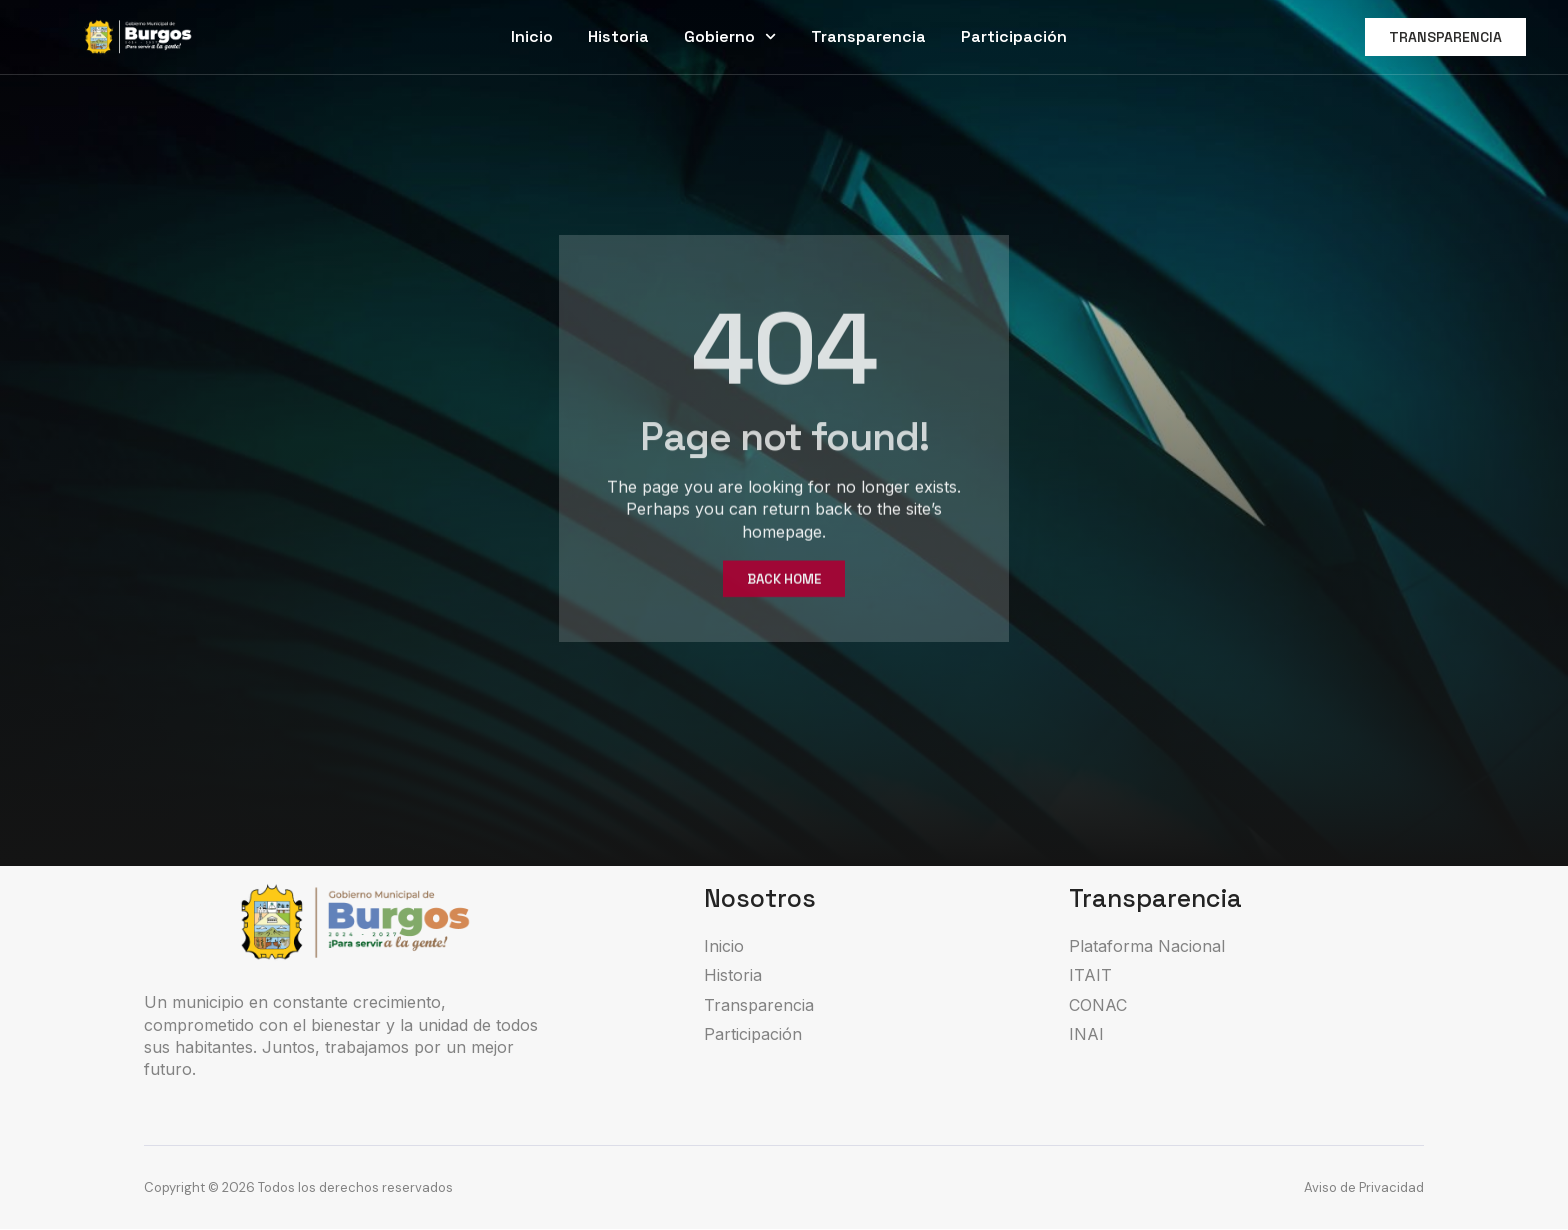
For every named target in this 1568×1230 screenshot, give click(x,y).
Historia (618, 36)
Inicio (532, 36)
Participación (1014, 36)
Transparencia (868, 36)
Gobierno (730, 36)
